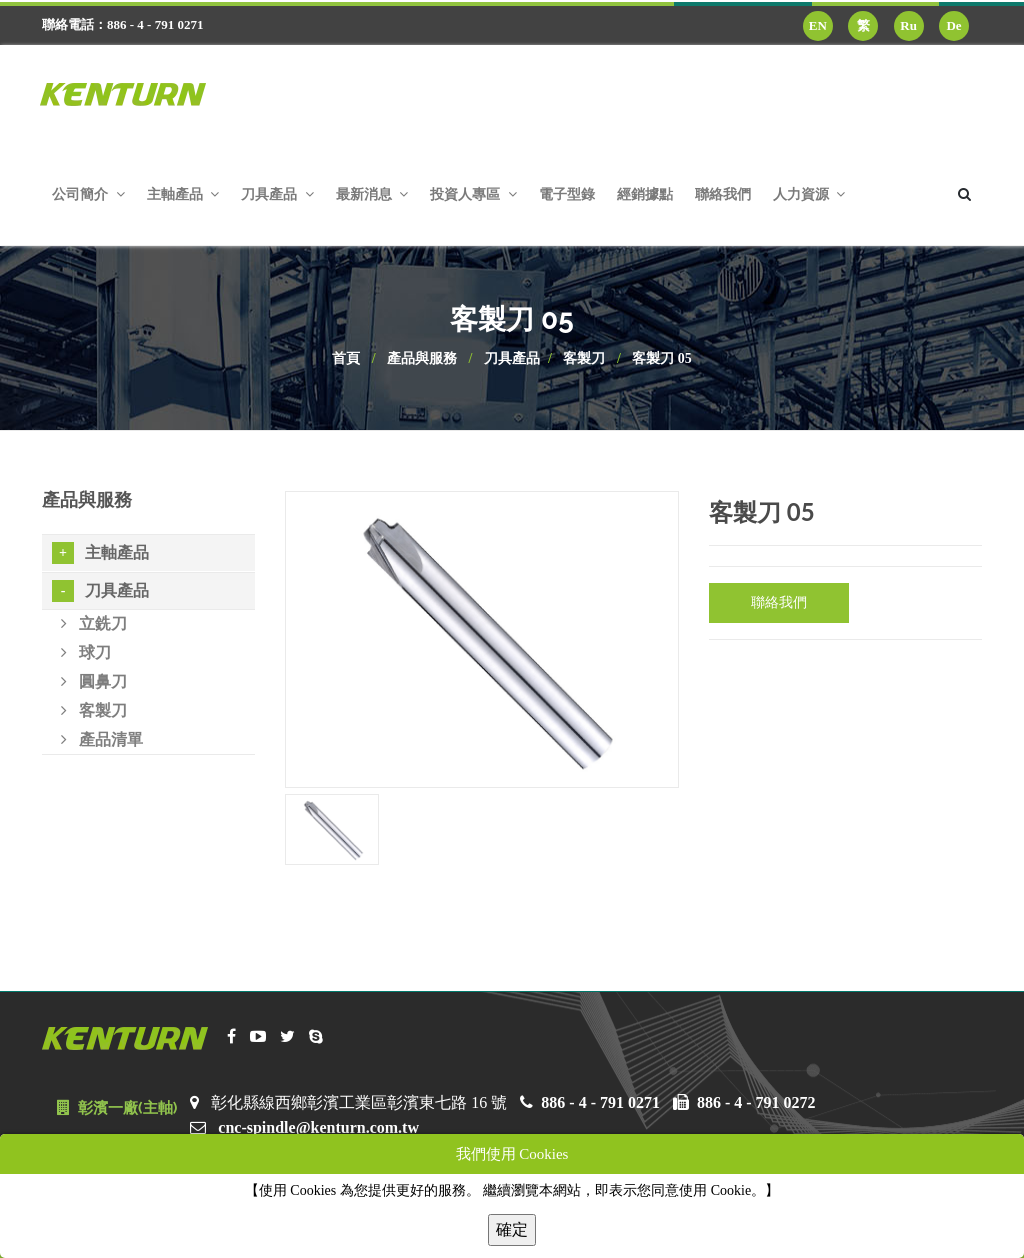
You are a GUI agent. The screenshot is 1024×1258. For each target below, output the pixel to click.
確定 (512, 1229)
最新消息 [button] (372, 194)
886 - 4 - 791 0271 (600, 1102)
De (953, 25)
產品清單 (102, 739)
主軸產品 (100, 553)
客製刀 (584, 358)
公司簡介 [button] (88, 194)
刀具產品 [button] (277, 194)
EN (818, 25)
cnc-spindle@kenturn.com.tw (318, 1127)
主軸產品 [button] (183, 194)
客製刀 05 (662, 358)
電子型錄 (567, 194)
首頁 (346, 358)
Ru (908, 25)
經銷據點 (645, 194)
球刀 (86, 652)
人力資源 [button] (809, 194)
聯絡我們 (723, 194)
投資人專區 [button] (473, 194)
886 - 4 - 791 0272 (756, 1102)
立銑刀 (94, 623)
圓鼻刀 (94, 681)
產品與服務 (422, 358)
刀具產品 (512, 358)
